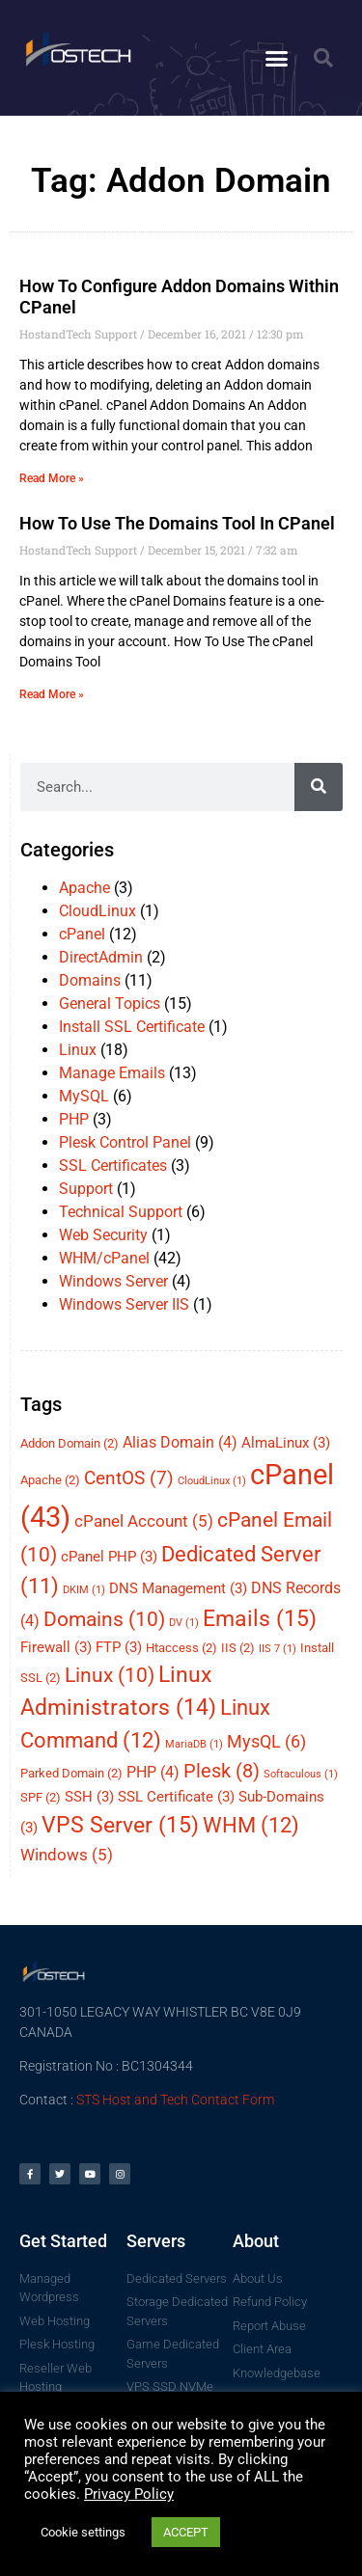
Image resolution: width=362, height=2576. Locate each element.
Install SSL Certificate (132, 1026)
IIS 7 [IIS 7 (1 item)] (277, 1648)
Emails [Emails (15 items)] (260, 1618)
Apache (84, 888)
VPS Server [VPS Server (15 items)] (120, 1824)
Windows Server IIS (124, 1304)
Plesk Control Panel (125, 1142)
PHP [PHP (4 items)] (153, 1772)
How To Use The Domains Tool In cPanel (177, 523)
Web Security (103, 1235)
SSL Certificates (113, 1165)
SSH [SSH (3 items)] (89, 1796)
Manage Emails (112, 1073)
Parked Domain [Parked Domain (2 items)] (71, 1773)
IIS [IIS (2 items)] (238, 1648)
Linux (78, 1050)
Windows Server (113, 1281)
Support (86, 1189)
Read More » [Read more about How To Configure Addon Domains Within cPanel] (51, 478)
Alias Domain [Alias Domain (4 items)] (180, 1442)
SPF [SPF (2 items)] (40, 1797)
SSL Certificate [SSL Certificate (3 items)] (176, 1796)
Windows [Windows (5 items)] (66, 1854)
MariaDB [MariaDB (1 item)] (194, 1744)
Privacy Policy (129, 2494)
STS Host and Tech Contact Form (175, 2099)
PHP (74, 1119)
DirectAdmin (101, 957)
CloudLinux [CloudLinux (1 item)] (212, 1481)
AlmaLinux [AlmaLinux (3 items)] (285, 1442)
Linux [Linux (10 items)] (109, 1675)
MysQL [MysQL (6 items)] (266, 1741)
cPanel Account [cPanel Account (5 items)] (143, 1521)
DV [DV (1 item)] (184, 1622)
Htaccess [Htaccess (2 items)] (181, 1648)
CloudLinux (97, 911)
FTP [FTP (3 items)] (119, 1647)
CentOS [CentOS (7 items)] (129, 1478)
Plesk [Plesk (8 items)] (221, 1771)
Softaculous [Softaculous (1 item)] (301, 1774)
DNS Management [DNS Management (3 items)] (178, 1588)
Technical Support (120, 1212)
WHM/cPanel (104, 1258)
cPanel (82, 934)
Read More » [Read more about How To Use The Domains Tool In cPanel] (51, 694)
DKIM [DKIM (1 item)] (84, 1590)
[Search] (318, 787)
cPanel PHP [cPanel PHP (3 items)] (109, 1556)
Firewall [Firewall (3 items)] (56, 1647)
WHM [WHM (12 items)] (251, 1825)
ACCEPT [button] (186, 2532)
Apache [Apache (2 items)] (50, 1480)
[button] (276, 58)
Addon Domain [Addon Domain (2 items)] (69, 1443)
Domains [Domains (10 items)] (104, 1619)
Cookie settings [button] (83, 2532)
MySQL (84, 1096)
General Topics (109, 1003)
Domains (90, 980)
